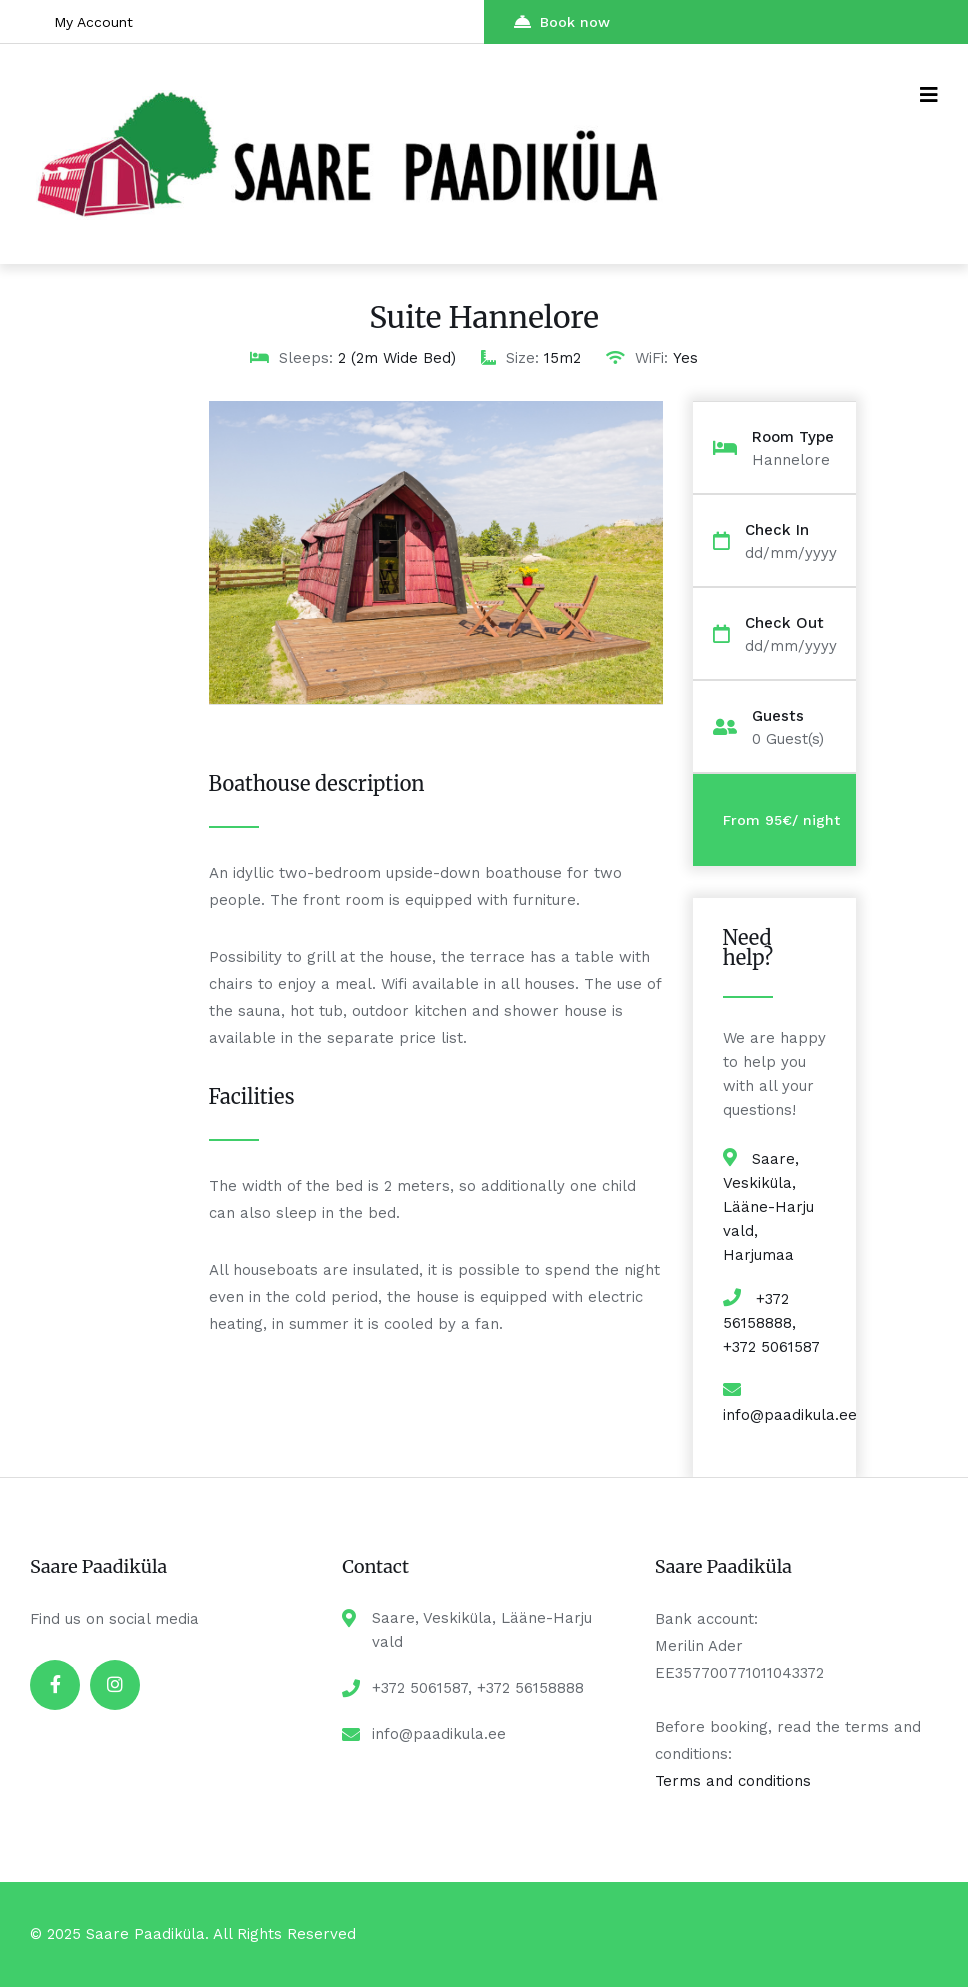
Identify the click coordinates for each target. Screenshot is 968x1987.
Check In (777, 530)
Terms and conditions (733, 1781)
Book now (562, 21)
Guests (778, 716)
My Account (93, 22)
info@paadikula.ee (790, 1415)
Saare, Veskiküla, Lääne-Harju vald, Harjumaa (768, 1207)
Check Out (784, 623)
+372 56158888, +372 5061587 (771, 1323)
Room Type (793, 437)
